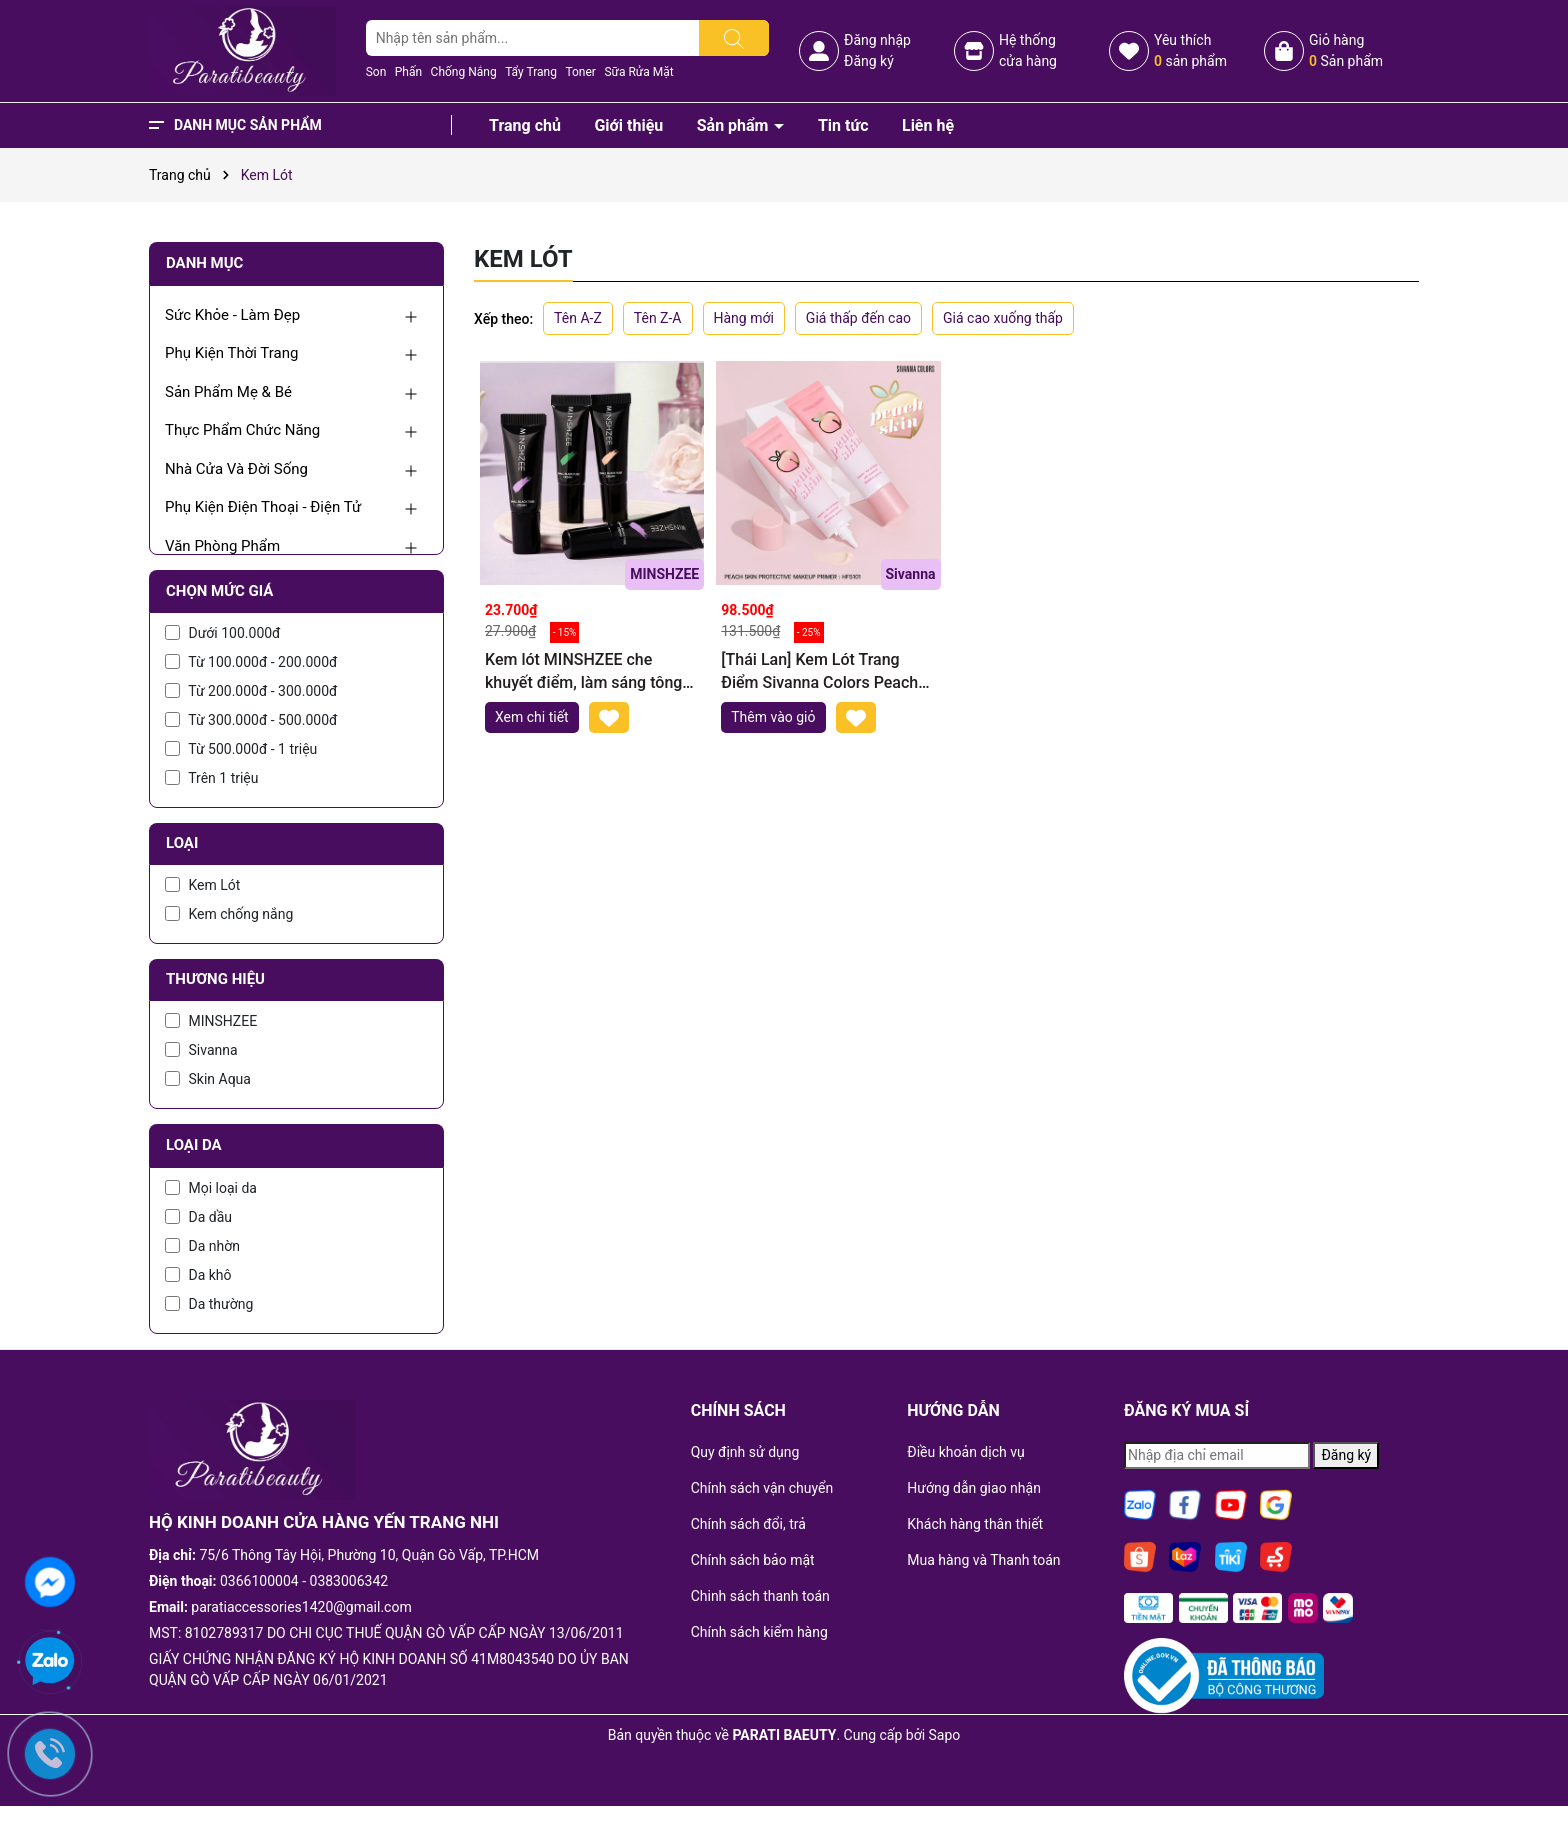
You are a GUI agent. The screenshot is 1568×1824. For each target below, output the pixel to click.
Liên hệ (928, 125)
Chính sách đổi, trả (748, 1524)
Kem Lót (202, 885)
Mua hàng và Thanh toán (983, 1560)
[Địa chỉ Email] (1217, 1455)
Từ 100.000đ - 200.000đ (251, 662)
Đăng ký (869, 61)
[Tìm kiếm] (734, 38)
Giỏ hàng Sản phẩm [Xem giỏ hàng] (1346, 50)
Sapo (945, 1735)
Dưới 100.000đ (222, 633)
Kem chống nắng (229, 914)
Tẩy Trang (531, 72)
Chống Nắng (464, 72)
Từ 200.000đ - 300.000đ (251, 691)
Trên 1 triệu (212, 778)
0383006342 (349, 1581)
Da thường (209, 1304)
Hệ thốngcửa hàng (1028, 50)
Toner (580, 72)
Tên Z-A (658, 318)
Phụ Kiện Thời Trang (231, 353)
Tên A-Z (578, 318)
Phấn (408, 72)
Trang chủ (525, 125)
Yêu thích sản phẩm (1190, 50)
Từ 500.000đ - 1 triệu (241, 749)
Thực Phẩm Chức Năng (242, 430)
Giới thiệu (628, 125)
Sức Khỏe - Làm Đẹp (232, 315)
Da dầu (198, 1217)
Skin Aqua (208, 1079)
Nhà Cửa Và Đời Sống (236, 469)
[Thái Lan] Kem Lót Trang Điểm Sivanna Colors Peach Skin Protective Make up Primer (819, 672)
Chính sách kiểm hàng (759, 1632)
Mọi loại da (211, 1188)
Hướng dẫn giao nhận (974, 1488)
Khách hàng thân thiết (975, 1524)
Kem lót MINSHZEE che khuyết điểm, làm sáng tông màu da (583, 672)
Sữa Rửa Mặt (638, 72)
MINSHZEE (211, 1021)
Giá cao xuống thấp (1003, 318)
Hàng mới (744, 318)
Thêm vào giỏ (773, 717)
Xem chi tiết (532, 717)
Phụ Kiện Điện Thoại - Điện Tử (263, 507)
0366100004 (259, 1581)
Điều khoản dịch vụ (965, 1452)
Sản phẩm (735, 125)
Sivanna (201, 1050)
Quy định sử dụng (745, 1452)
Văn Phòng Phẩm (222, 546)
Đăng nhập (877, 40)
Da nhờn (202, 1246)
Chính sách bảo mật (753, 1560)
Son (376, 72)
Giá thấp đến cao (858, 318)
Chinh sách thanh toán (760, 1596)
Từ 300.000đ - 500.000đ (251, 720)
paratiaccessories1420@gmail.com (301, 1607)
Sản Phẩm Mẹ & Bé (228, 392)
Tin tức (843, 125)
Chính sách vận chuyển (762, 1488)
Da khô (198, 1275)
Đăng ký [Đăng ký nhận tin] (1346, 1455)
